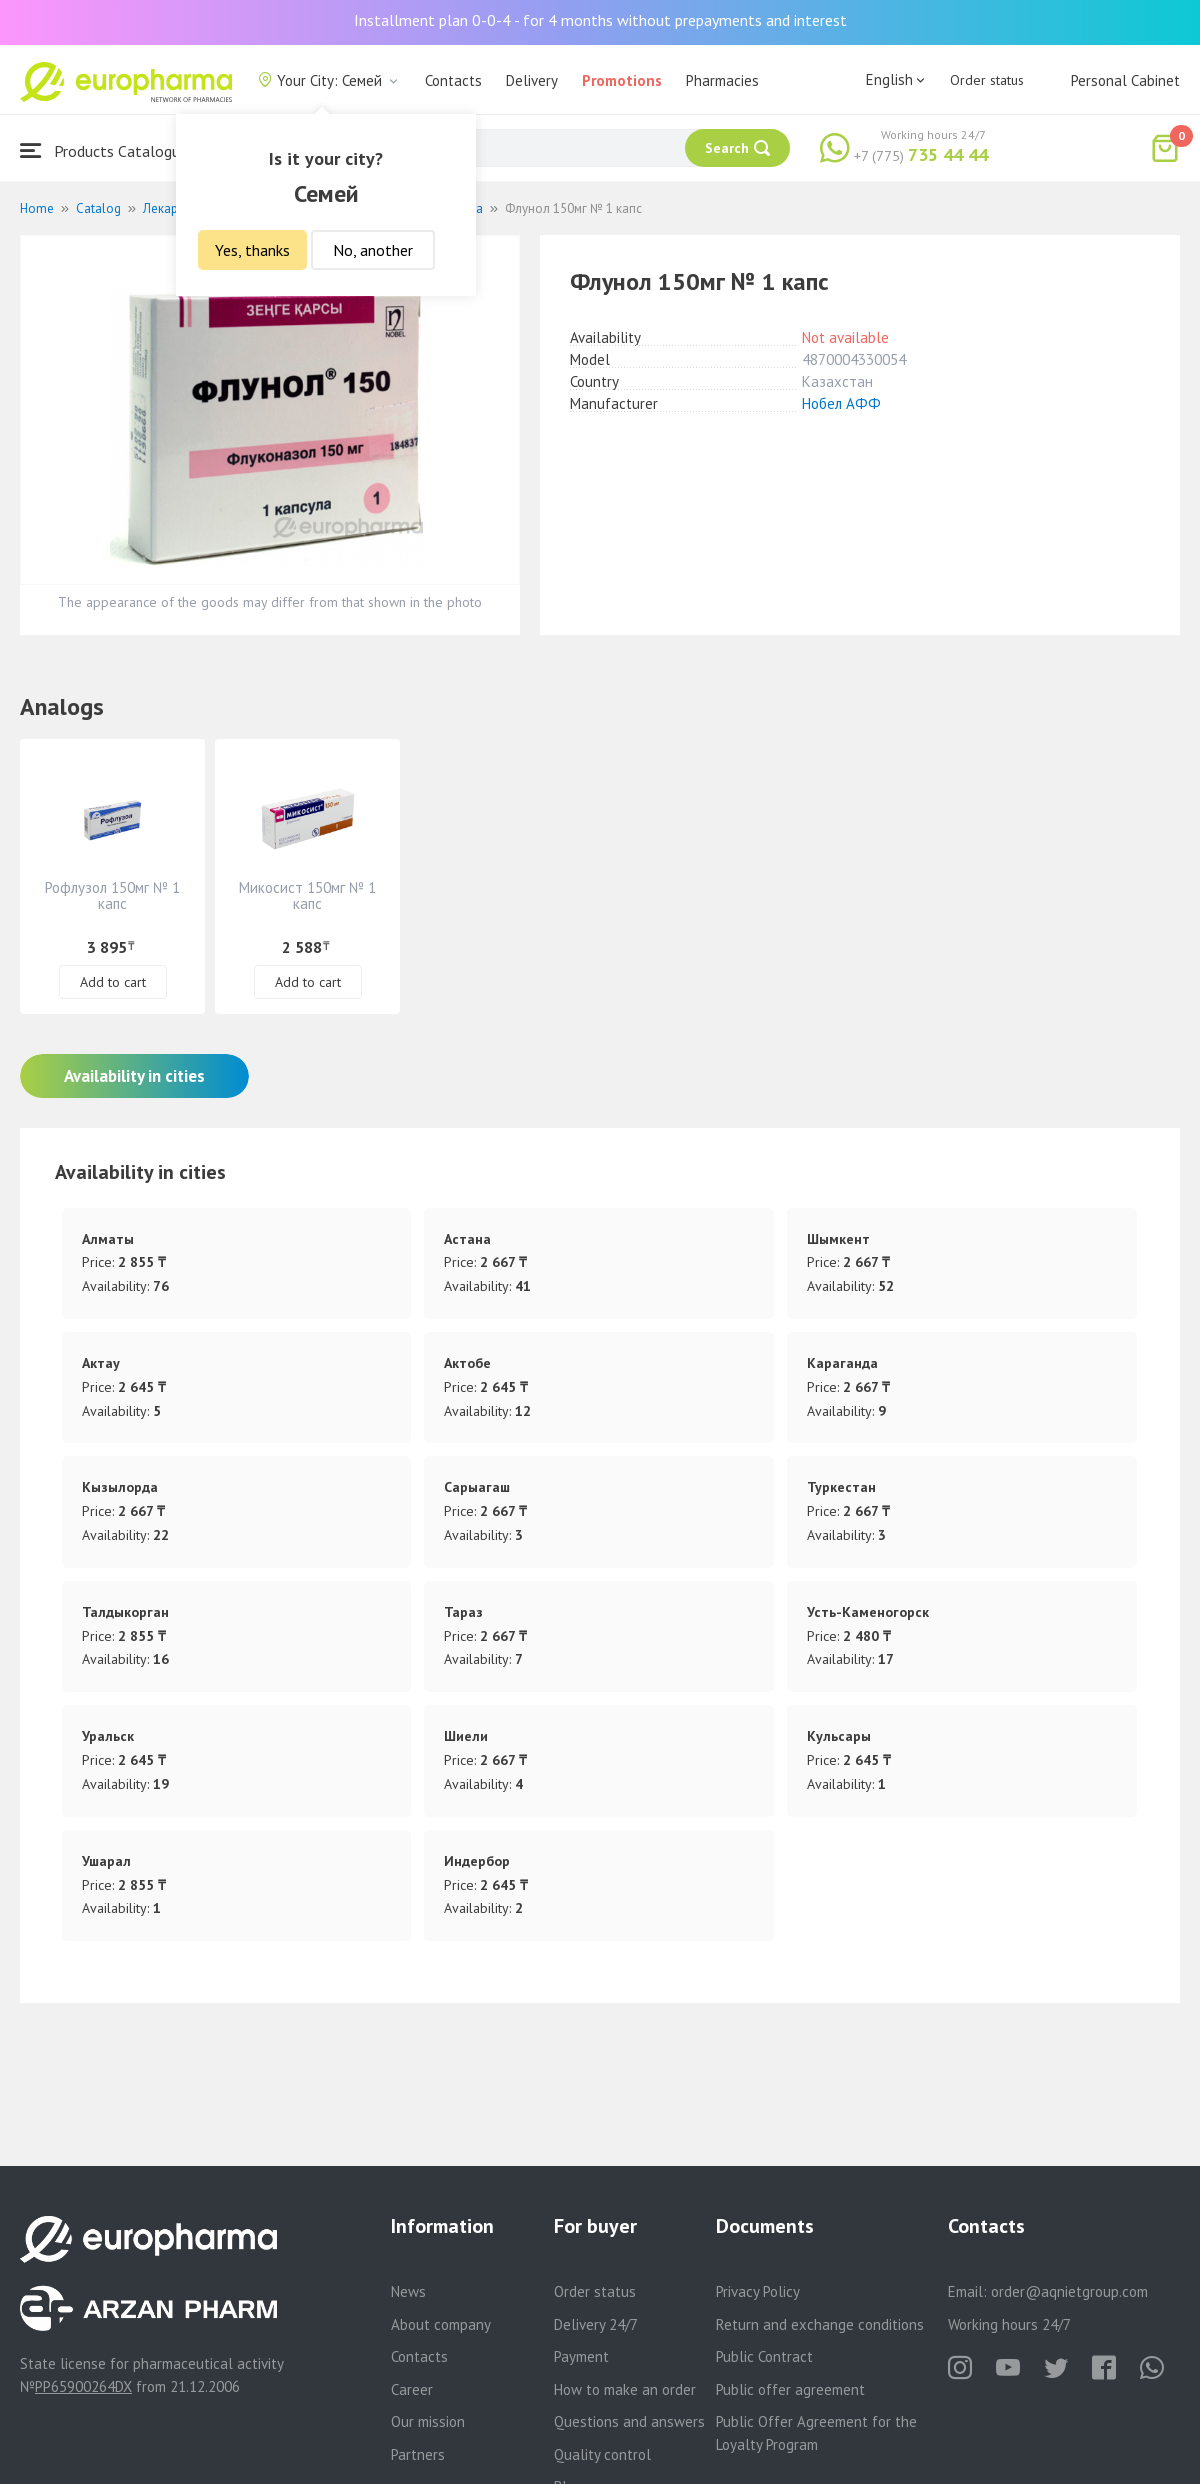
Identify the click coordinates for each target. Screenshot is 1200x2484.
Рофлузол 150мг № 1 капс (112, 895)
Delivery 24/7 (596, 2324)
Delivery (532, 80)
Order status (987, 80)
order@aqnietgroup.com (1069, 2291)
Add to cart (113, 982)
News (408, 2291)
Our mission (428, 2421)
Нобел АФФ (841, 403)
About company (441, 2324)
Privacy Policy (758, 2291)
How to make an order (625, 2389)
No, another (373, 250)
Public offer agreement (790, 2389)
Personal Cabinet (1125, 80)
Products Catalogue (104, 150)
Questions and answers (629, 2421)
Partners (418, 2454)
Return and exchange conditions (820, 2324)
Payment (581, 2356)
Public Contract (764, 2356)
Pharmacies (722, 80)
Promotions (622, 80)
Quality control (602, 2454)
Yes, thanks (252, 250)
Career (412, 2389)
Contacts (453, 80)
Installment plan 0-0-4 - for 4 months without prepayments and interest (600, 20)
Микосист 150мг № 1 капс (307, 895)
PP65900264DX (83, 2386)
